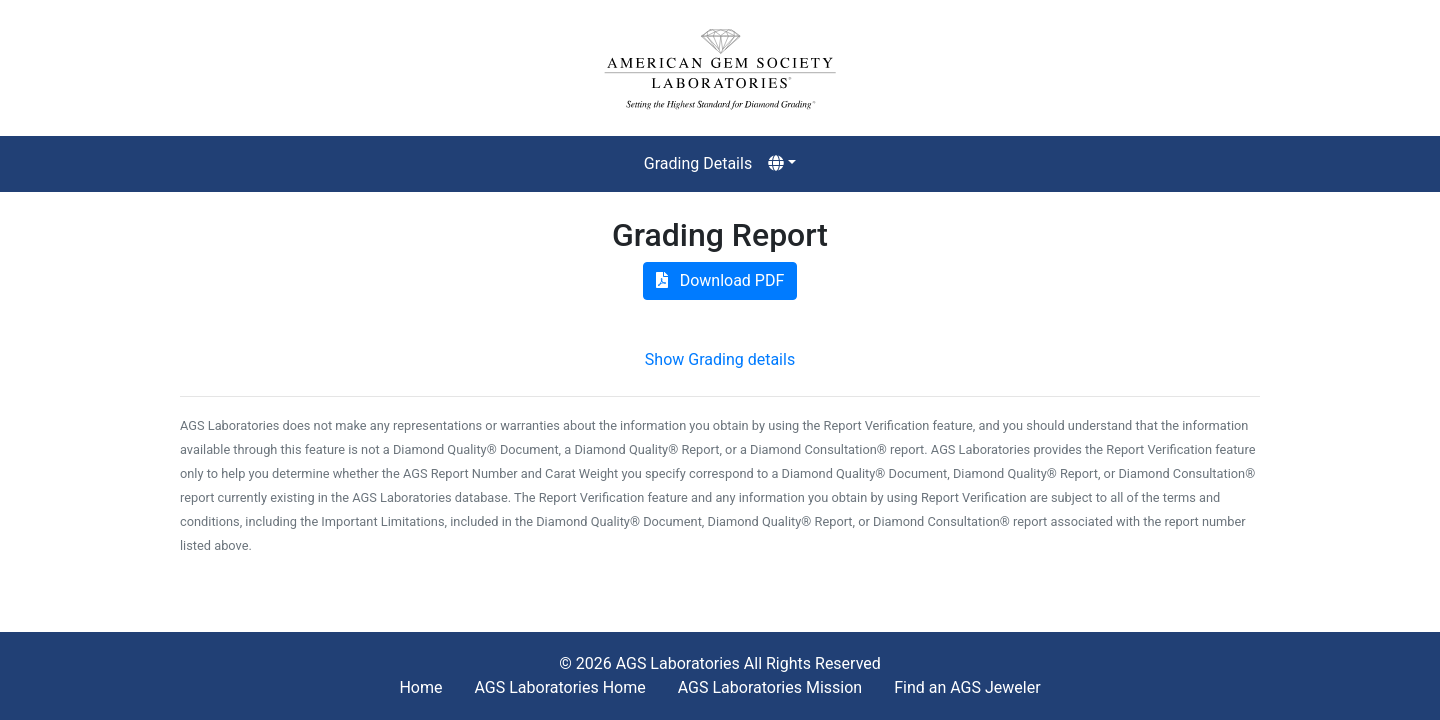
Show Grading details (720, 359)
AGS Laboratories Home (559, 687)
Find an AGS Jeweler (967, 687)
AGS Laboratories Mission (770, 687)
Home (420, 687)
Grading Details (698, 163)
